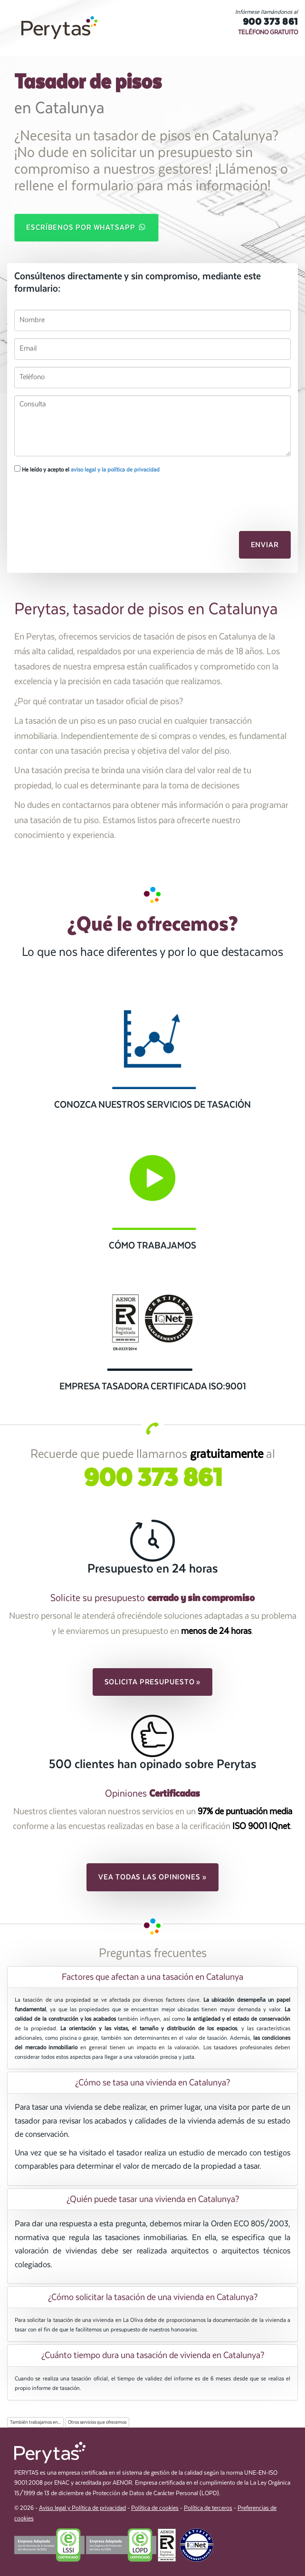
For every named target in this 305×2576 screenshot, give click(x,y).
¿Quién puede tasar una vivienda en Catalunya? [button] (153, 2199)
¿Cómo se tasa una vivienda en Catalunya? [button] (152, 2082)
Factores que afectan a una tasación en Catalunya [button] (152, 1977)
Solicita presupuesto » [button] (153, 1682)
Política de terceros (208, 2508)
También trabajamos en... (35, 2422)
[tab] (152, 1976)
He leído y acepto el (87, 469)
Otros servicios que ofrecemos (97, 2422)
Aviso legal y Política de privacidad (82, 2508)
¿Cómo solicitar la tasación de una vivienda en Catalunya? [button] (152, 2297)
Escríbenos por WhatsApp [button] (86, 227)
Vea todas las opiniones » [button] (152, 1877)
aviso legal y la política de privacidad (115, 469)
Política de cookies (155, 2508)
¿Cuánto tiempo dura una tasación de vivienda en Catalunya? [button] (152, 2355)
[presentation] (64, 497)
